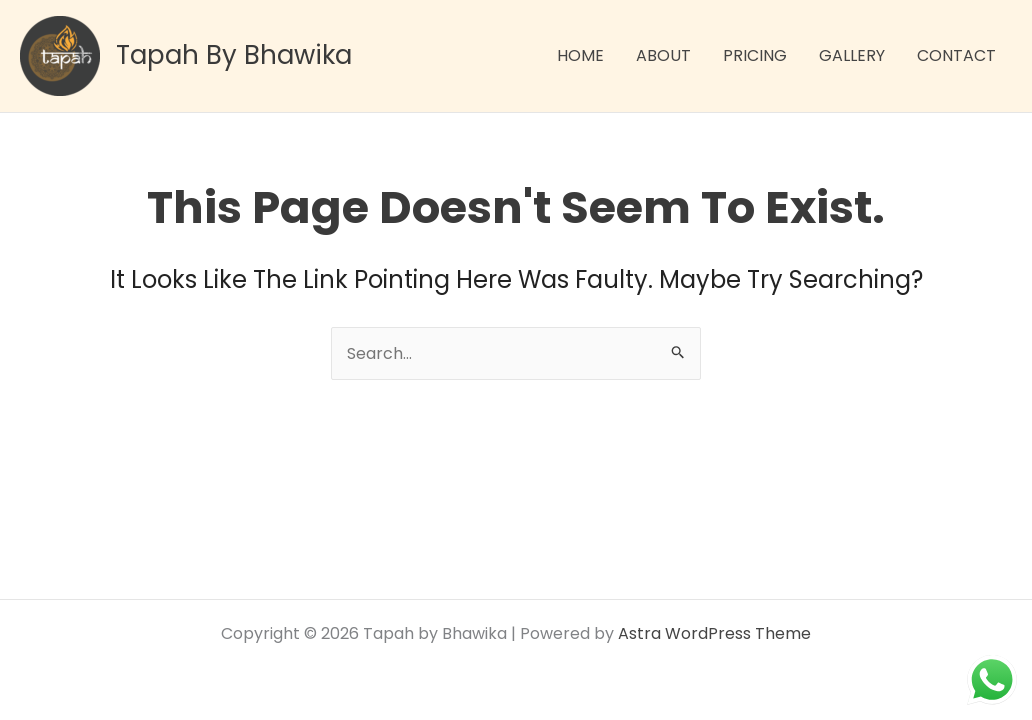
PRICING (755, 55)
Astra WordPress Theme (714, 633)
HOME (580, 55)
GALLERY (852, 55)
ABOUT (663, 55)
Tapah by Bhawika (234, 55)
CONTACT (956, 55)
